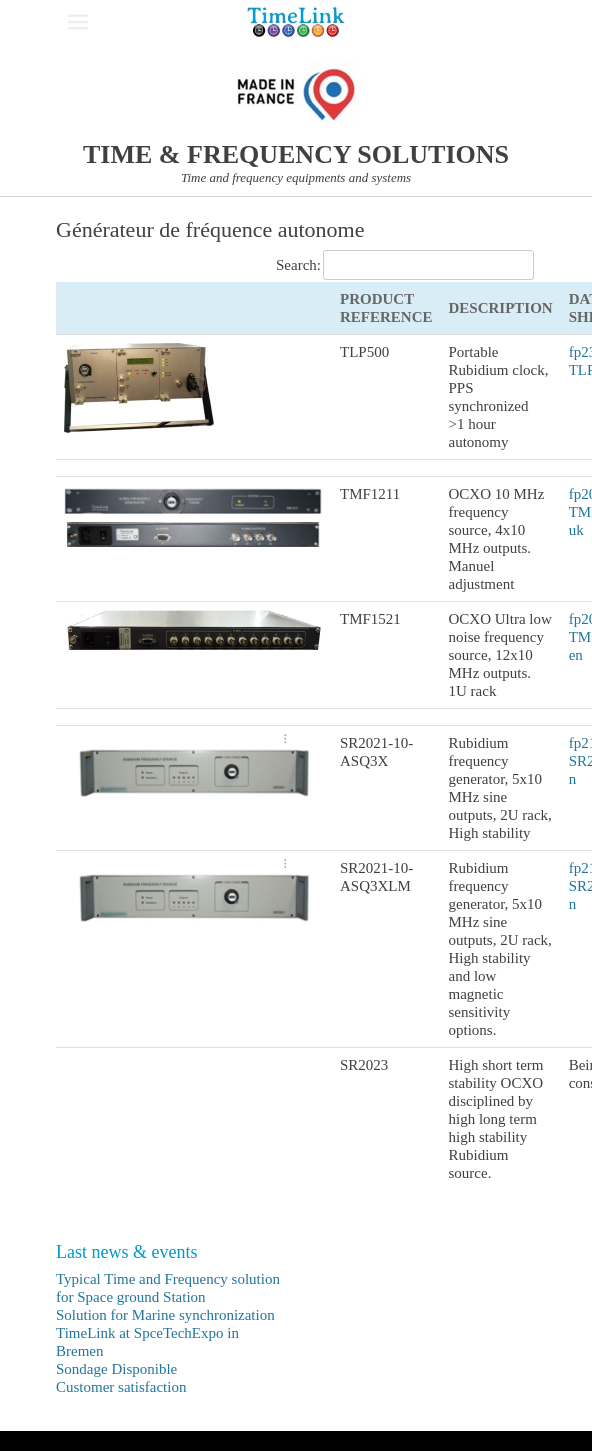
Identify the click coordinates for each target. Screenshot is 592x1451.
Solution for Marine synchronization (165, 1315)
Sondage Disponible (116, 1369)
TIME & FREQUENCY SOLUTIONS (296, 154)
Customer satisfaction (121, 1387)
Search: (405, 265)
